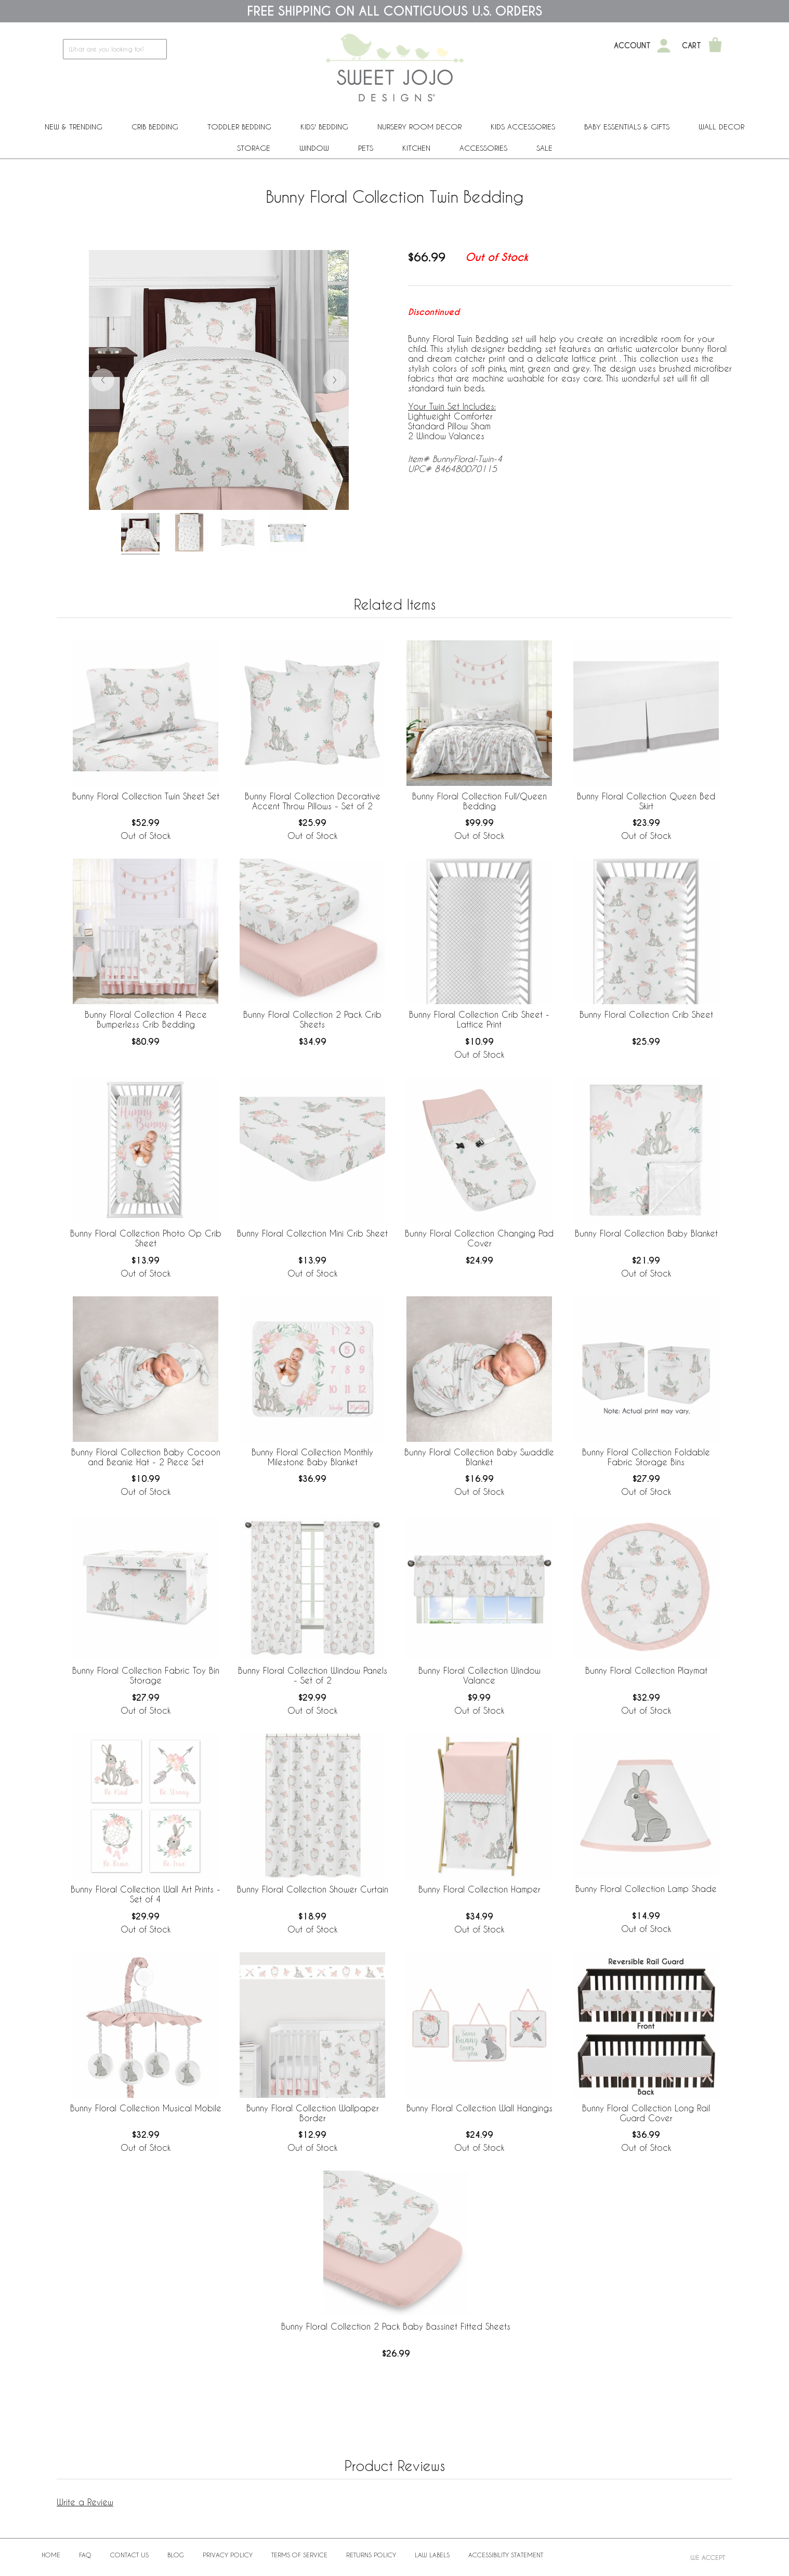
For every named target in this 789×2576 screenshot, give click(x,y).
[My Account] (664, 46)
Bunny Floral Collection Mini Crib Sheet (312, 1233)
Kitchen (416, 147)
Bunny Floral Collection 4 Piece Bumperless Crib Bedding (146, 1019)
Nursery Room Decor (419, 126)
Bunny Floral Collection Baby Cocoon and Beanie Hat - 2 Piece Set (145, 1457)
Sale (544, 147)
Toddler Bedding (239, 126)
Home (51, 2554)
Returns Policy (371, 2554)
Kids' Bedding (324, 126)
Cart (691, 45)
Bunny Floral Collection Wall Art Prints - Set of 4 (145, 1894)
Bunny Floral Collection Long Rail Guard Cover (646, 2113)
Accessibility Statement (505, 2554)
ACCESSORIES (483, 147)
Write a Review (85, 2502)
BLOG (175, 2554)
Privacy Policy (228, 2554)
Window (314, 147)
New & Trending (73, 126)
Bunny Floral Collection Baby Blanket (646, 1233)
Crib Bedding (155, 126)
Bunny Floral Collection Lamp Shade (646, 1889)
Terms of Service (299, 2554)
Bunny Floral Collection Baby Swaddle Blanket (479, 1457)
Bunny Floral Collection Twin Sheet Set (145, 796)
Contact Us (129, 2554)
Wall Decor (721, 126)
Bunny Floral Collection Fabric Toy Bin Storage (145, 1675)
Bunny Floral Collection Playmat (646, 1670)
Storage (253, 147)
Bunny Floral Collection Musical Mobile (145, 2108)
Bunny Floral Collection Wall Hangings (479, 2108)
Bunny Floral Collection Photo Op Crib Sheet (145, 1238)
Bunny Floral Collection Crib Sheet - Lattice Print (479, 1019)
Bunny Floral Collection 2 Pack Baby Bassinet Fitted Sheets (395, 2326)
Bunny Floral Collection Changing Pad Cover (479, 1238)
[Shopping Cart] (715, 46)
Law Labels (432, 2554)
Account (632, 45)
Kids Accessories (523, 126)
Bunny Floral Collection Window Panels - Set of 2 (312, 1675)
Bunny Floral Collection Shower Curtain (312, 1889)
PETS (365, 147)
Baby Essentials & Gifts (626, 126)
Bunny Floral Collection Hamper (479, 1889)
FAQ (85, 2554)
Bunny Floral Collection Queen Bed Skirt (646, 801)
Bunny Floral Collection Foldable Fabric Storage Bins (646, 1457)
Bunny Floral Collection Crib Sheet (646, 1014)
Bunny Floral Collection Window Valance (479, 1675)
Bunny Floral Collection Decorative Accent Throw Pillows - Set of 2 (312, 801)
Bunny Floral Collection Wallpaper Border (312, 2113)
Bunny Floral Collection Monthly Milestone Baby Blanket (312, 1457)
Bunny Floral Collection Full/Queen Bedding (479, 801)
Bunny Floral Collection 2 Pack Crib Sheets (312, 1019)
